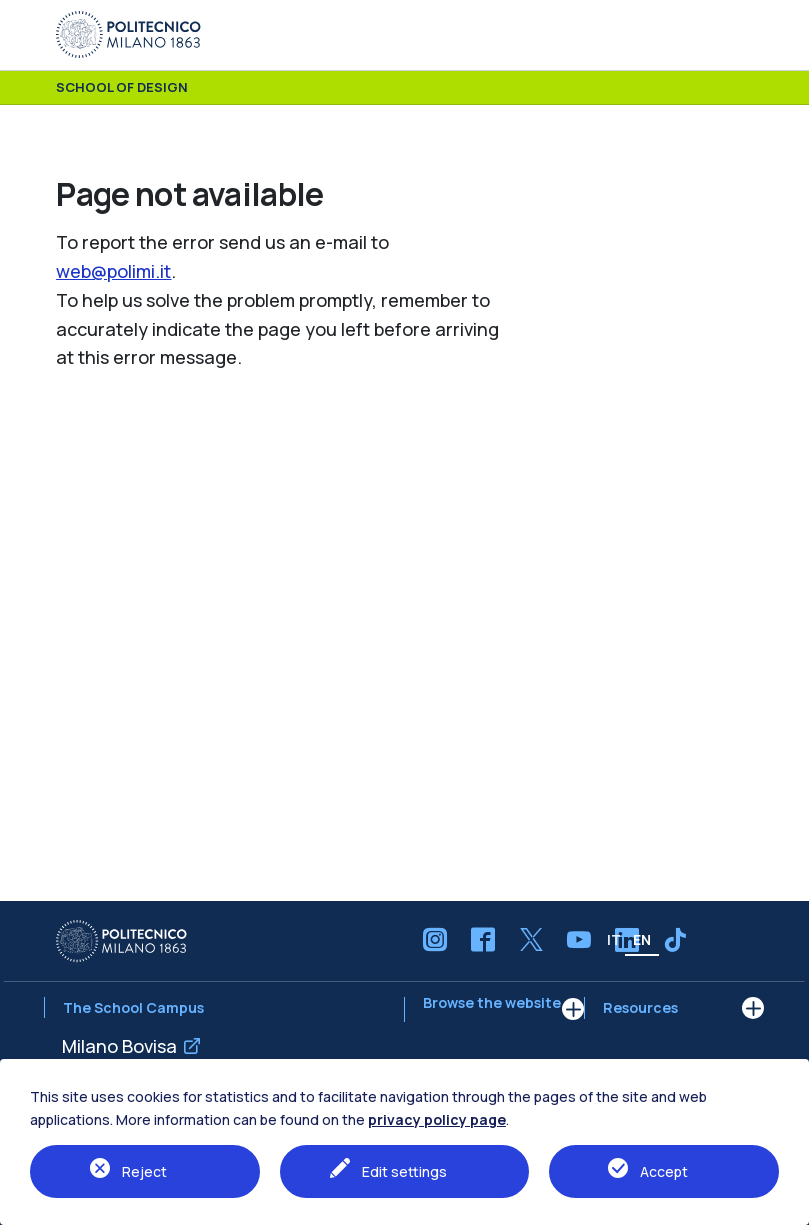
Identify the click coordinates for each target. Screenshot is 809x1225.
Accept (664, 1171)
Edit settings (404, 1171)
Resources (640, 1007)
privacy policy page (437, 1119)
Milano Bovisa (119, 1046)
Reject (144, 1171)
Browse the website (492, 1009)
